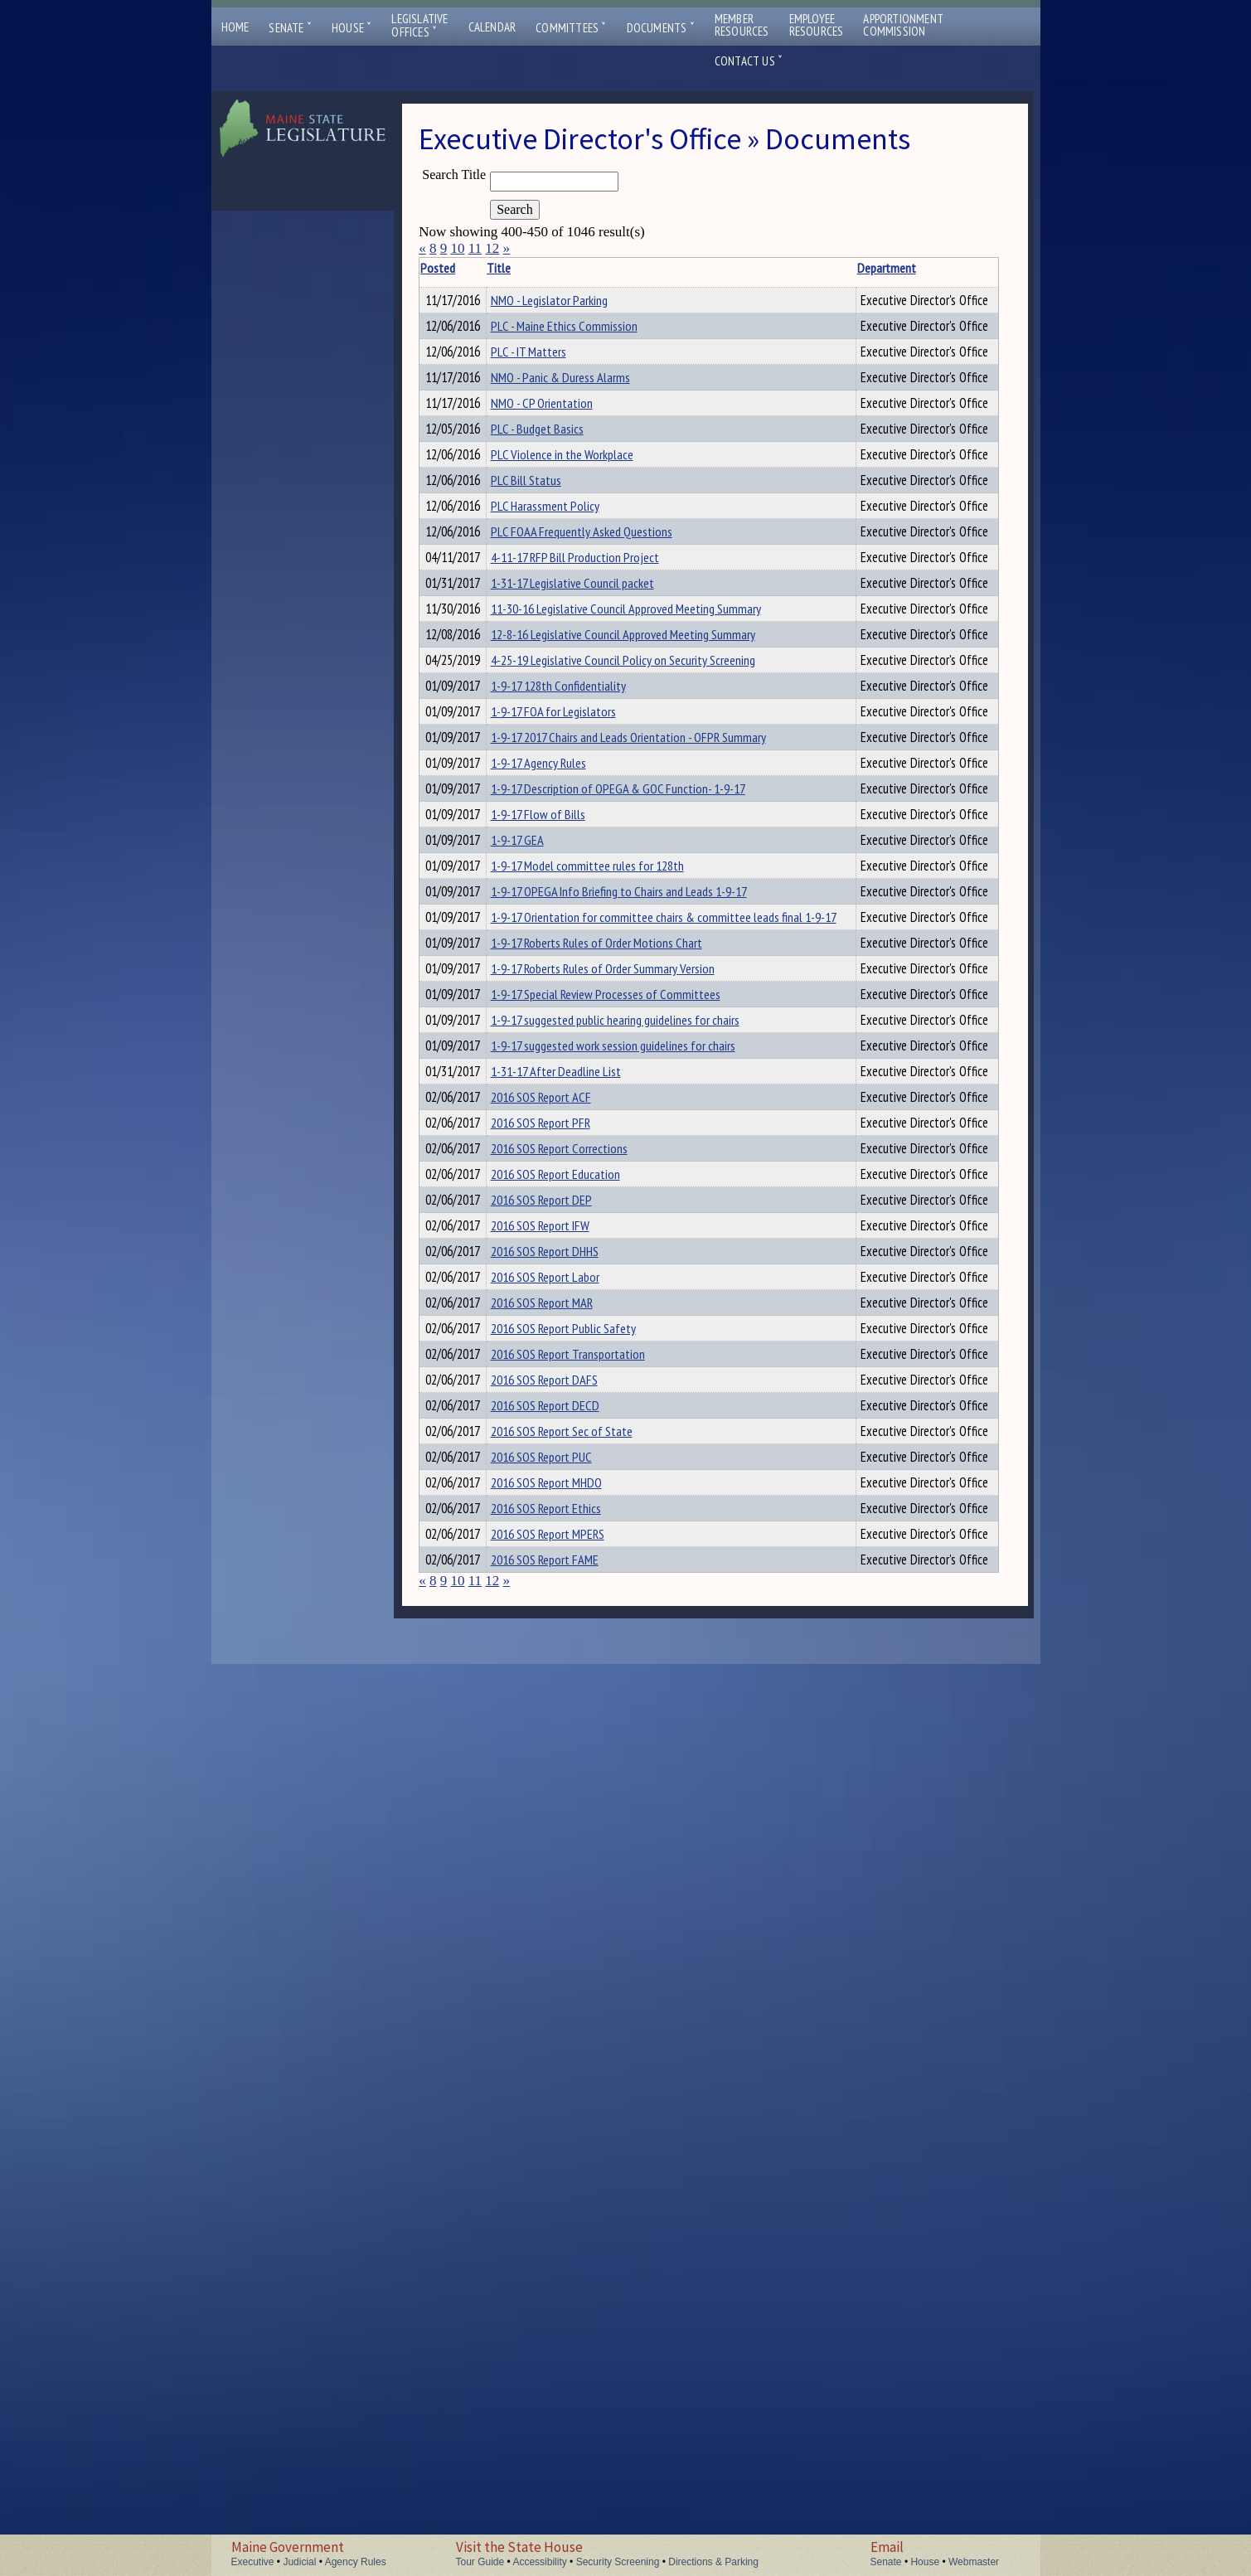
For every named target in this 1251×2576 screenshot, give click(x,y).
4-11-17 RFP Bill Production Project (597, 739)
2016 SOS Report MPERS (570, 2409)
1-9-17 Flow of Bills (560, 1179)
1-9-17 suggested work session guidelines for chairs (635, 1574)
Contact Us (749, 61)
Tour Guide (480, 2562)
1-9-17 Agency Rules (561, 1091)
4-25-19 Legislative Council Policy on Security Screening (645, 915)
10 (457, 248)
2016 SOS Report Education (577, 1794)
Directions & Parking (713, 2562)
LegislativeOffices (419, 25)
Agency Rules (355, 2562)
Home (235, 27)
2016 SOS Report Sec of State (584, 2233)
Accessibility (539, 2562)
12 (492, 248)
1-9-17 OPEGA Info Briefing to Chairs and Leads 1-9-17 (641, 1311)
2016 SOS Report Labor (567, 1970)
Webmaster (973, 2562)
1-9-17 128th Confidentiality (580, 959)
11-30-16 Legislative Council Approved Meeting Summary (648, 827)
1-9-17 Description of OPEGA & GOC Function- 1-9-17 (640, 1135)
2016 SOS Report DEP (563, 1838)
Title (522, 268)
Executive (252, 2562)
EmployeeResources (816, 24)
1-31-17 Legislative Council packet (594, 783)
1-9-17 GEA (539, 1223)
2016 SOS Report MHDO (568, 2321)
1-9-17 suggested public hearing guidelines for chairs (637, 1530)
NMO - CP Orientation (564, 476)
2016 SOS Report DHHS (567, 1926)
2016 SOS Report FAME (567, 2453)
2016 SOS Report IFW (562, 1882)
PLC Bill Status (548, 608)
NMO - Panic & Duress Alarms (582, 432)
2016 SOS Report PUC (563, 2277)
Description (970, 268)
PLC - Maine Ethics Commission (586, 344)
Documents (661, 28)
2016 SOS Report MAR (564, 2014)
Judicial (299, 2562)
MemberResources (742, 24)
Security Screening (618, 2562)
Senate (290, 28)
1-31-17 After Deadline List (578, 1618)
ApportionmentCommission (903, 24)
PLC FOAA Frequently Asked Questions (604, 695)
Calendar (492, 27)
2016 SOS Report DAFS (566, 2146)
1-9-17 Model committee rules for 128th (609, 1267)
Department (848, 268)
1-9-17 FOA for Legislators (575, 1003)
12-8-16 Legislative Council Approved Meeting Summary (645, 871)
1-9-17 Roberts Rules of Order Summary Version (625, 1443)
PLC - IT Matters (551, 388)
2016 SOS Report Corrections (581, 1750)
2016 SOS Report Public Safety (585, 2058)
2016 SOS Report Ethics (568, 2365)
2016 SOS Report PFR (563, 1706)
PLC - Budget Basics (559, 520)
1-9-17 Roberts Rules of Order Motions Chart (619, 1399)
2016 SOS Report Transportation (590, 2102)
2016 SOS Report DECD (567, 2190)
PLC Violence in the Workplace (584, 564)
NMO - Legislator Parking (571, 300)
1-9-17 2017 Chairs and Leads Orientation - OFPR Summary (650, 1047)
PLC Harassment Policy (567, 652)
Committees (571, 28)
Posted (463, 268)
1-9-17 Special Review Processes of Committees (628, 1486)
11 (475, 248)
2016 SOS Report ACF (563, 1662)
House (351, 28)
